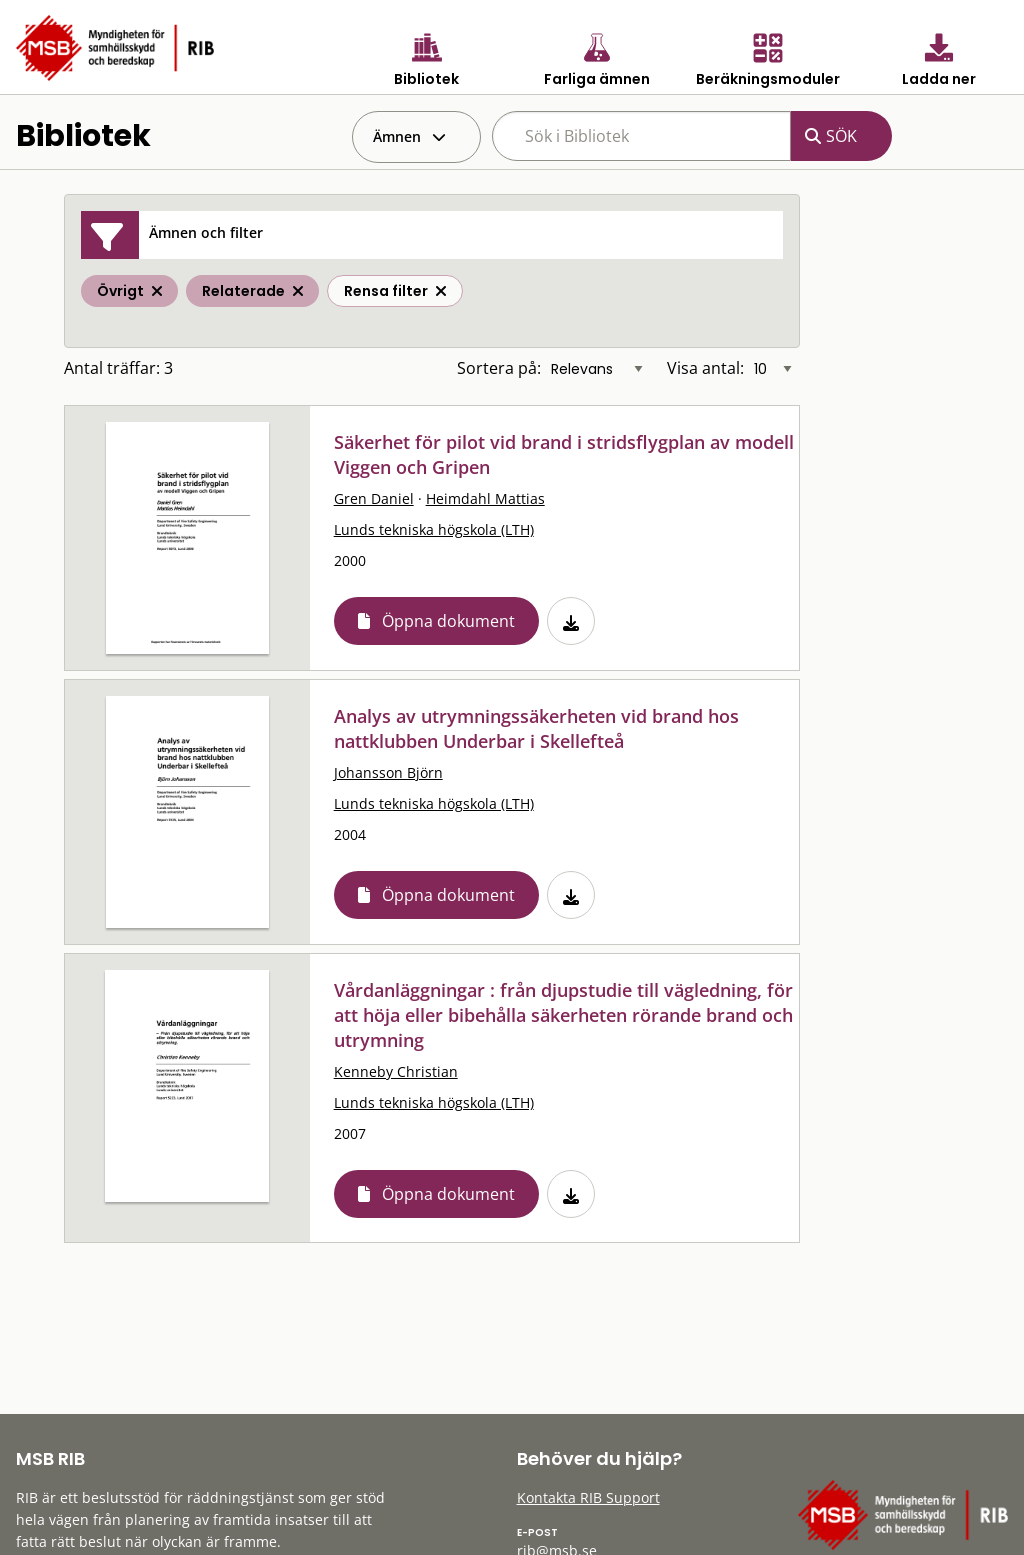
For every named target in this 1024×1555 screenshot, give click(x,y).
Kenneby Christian (396, 1071)
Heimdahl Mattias (485, 498)
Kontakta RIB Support (588, 1497)
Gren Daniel (374, 498)
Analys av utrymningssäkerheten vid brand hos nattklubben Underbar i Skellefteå (536, 728)
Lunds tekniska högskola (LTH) (434, 529)
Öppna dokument (448, 621)
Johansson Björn (388, 772)
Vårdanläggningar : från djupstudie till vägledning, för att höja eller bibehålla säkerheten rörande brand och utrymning (563, 1015)
